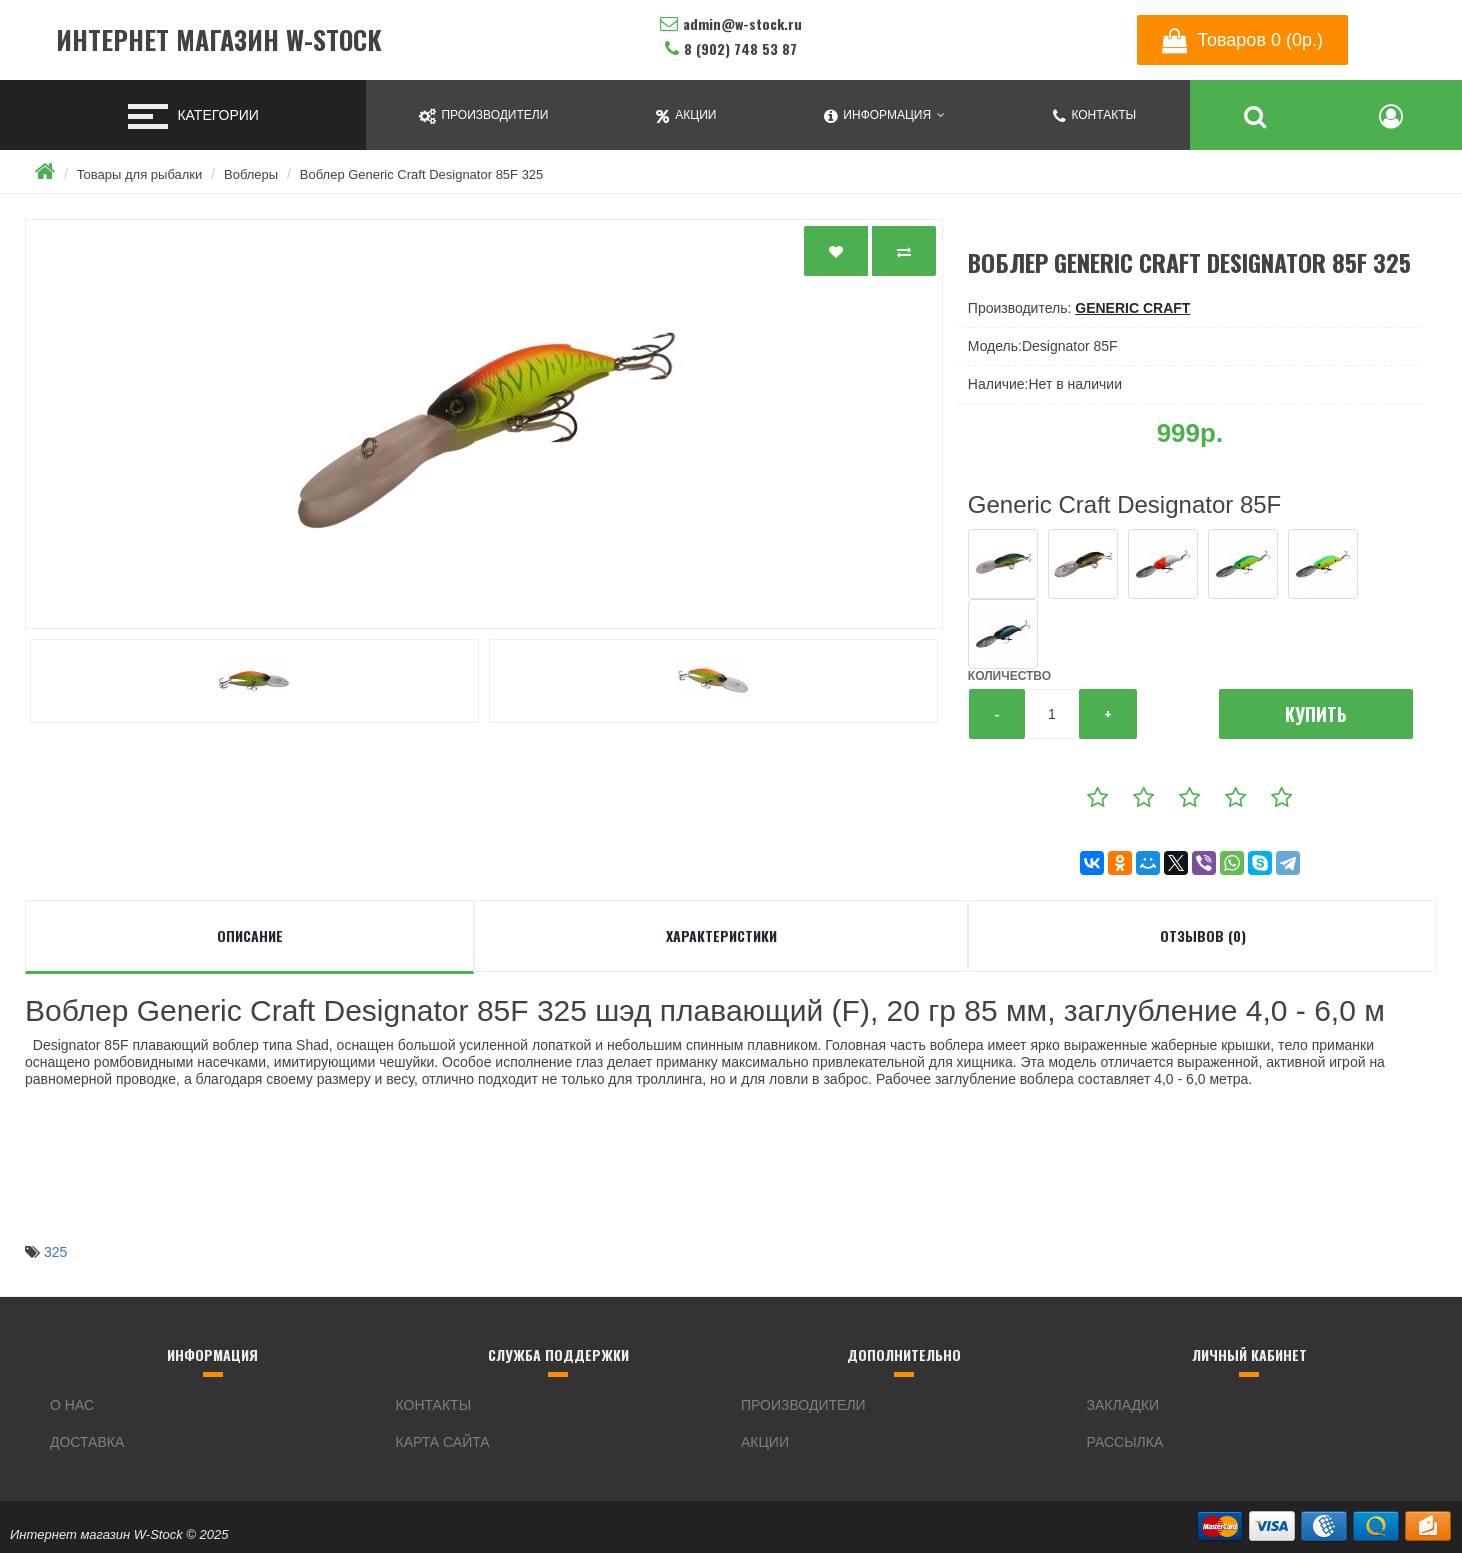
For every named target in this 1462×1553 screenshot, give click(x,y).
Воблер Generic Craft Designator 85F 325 (422, 174)
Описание (250, 935)
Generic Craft (1132, 308)
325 (55, 1252)
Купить (1316, 714)
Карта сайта (443, 1442)
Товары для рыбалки (140, 174)
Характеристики (721, 935)
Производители (803, 1405)
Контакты (434, 1405)
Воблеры (251, 174)
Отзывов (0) (1203, 935)
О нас (72, 1405)
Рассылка (1125, 1442)
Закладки (1123, 1405)
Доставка (87, 1442)
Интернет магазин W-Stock (219, 40)
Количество (1009, 676)
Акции (765, 1442)
